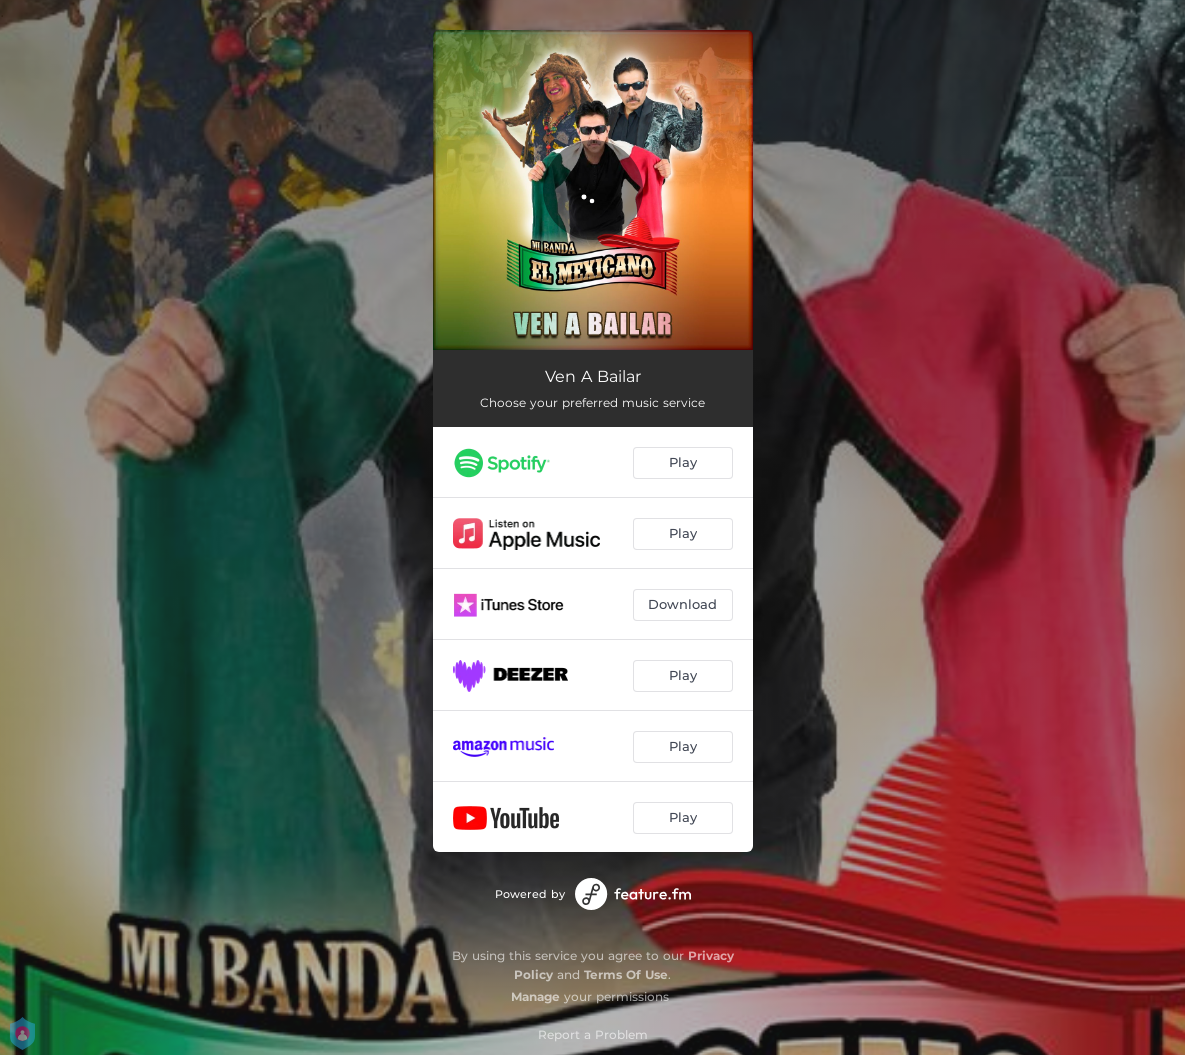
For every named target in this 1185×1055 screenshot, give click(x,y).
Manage (535, 996)
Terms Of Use (626, 974)
